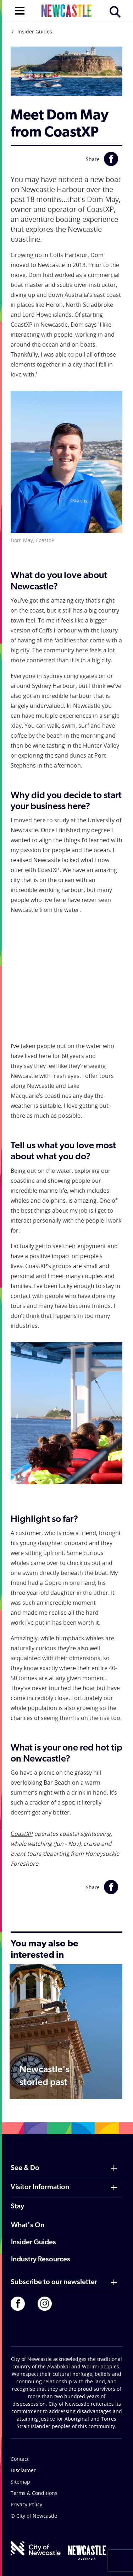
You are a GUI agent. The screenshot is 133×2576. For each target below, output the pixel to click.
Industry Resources (40, 2259)
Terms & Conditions (34, 2493)
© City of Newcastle (34, 2515)
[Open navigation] (20, 10)
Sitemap (20, 2481)
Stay (17, 2206)
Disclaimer (23, 2470)
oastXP (23, 1834)
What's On (27, 2225)
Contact (20, 2458)
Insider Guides (34, 31)
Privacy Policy (26, 2504)
